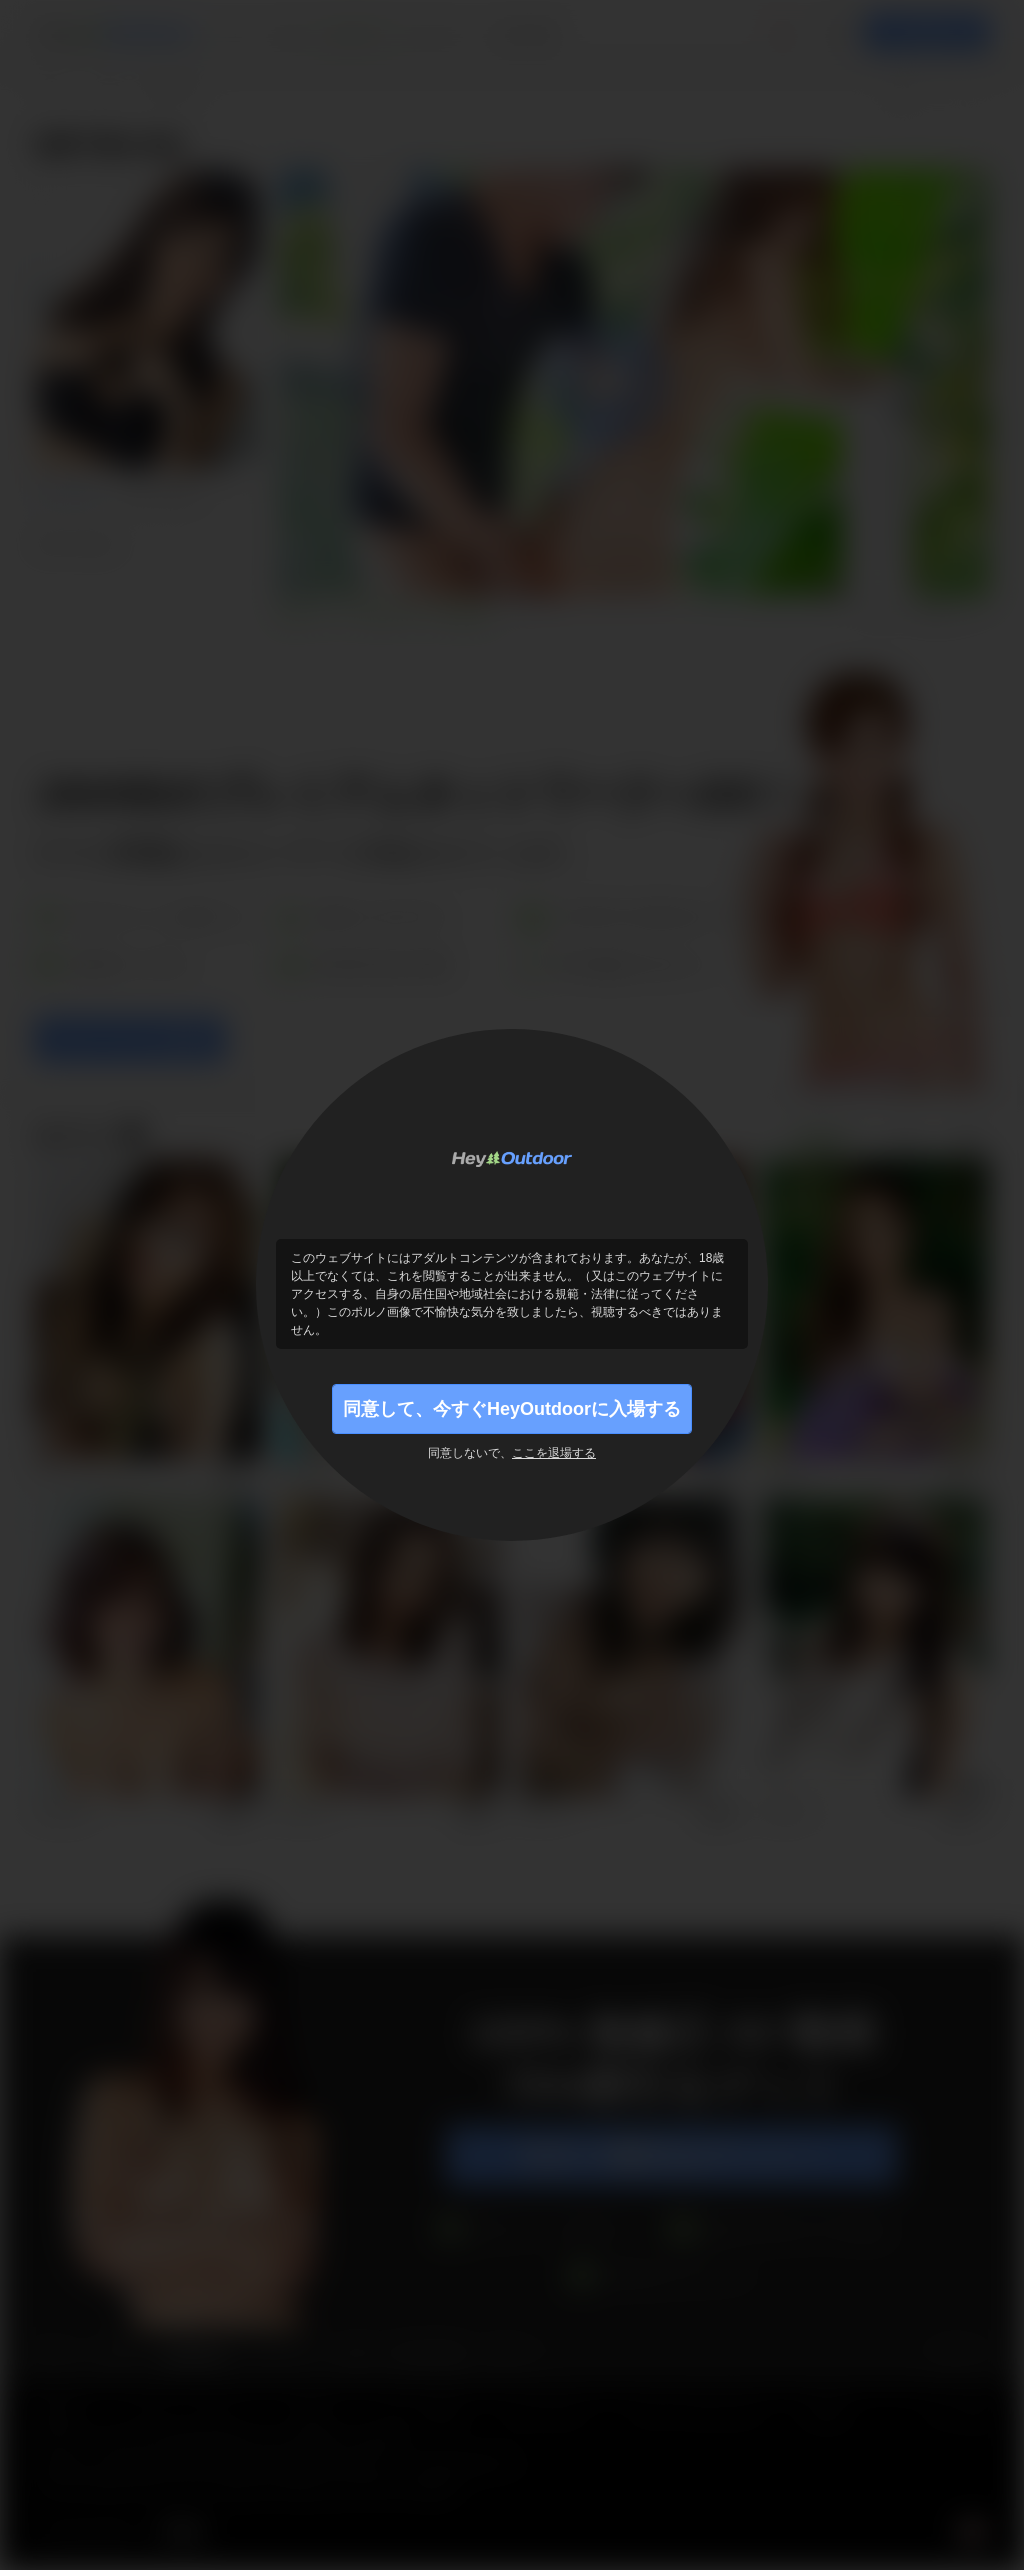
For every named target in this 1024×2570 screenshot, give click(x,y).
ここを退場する (554, 1453)
